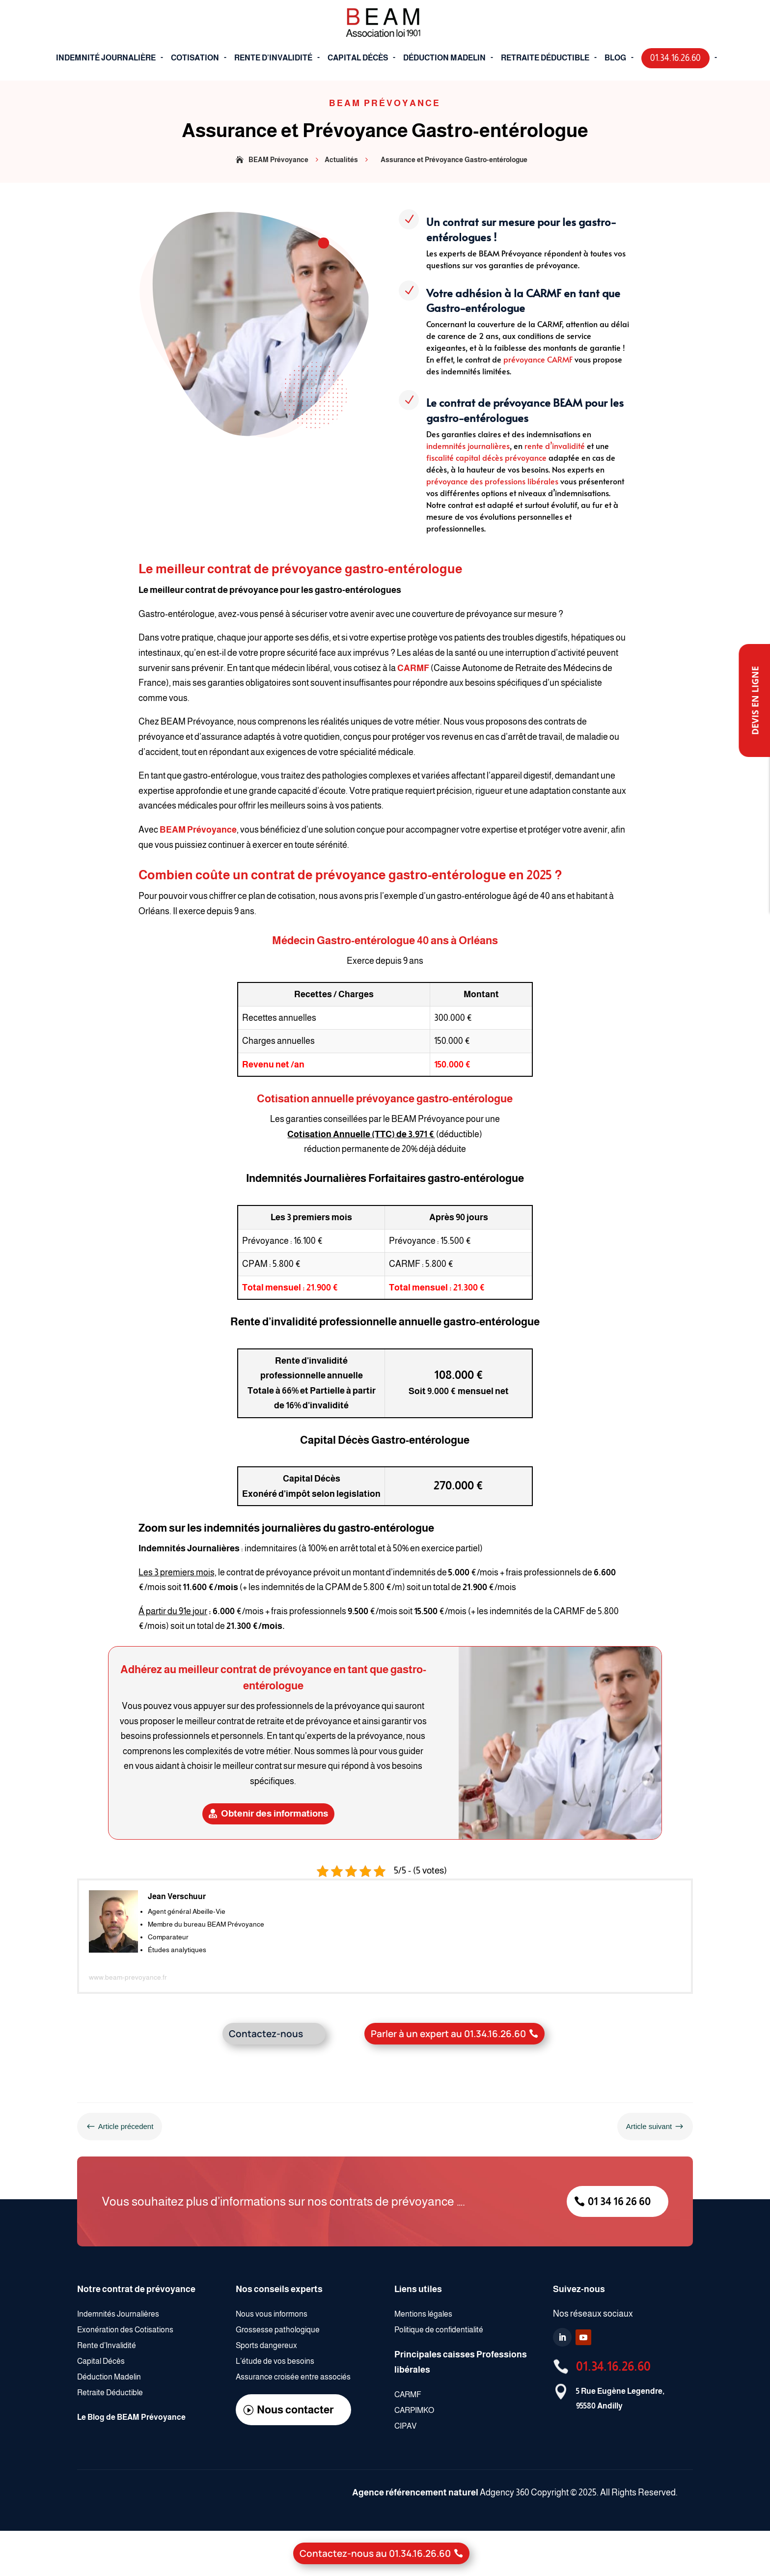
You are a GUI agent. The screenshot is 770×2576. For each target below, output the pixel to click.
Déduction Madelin (109, 2377)
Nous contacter (295, 2410)
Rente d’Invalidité (273, 58)
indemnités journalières (468, 445)
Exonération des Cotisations (126, 2329)
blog (615, 58)
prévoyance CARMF (538, 359)
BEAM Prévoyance (198, 830)
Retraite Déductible (110, 2392)
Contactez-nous (266, 2033)
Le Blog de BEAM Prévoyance (131, 2417)
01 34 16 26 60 (619, 2201)
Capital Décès (101, 2361)
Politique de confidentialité (438, 2329)
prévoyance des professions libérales (492, 481)
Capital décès (358, 58)
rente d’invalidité (554, 445)
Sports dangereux (266, 2345)
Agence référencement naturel (415, 2492)
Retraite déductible (545, 58)
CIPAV (405, 2426)
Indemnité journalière (106, 58)
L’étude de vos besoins (275, 2361)
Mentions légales (423, 2314)
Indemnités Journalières (118, 2314)
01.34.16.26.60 (613, 2366)
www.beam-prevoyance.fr (128, 1977)
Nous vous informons (271, 2314)
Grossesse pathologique (278, 2329)
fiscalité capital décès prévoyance (486, 457)
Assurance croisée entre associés (293, 2377)
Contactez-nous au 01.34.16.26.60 (375, 2553)
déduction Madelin (444, 58)
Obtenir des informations (274, 1813)
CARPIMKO (414, 2410)
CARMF (413, 668)
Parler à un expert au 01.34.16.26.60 (448, 2033)
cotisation (195, 58)
